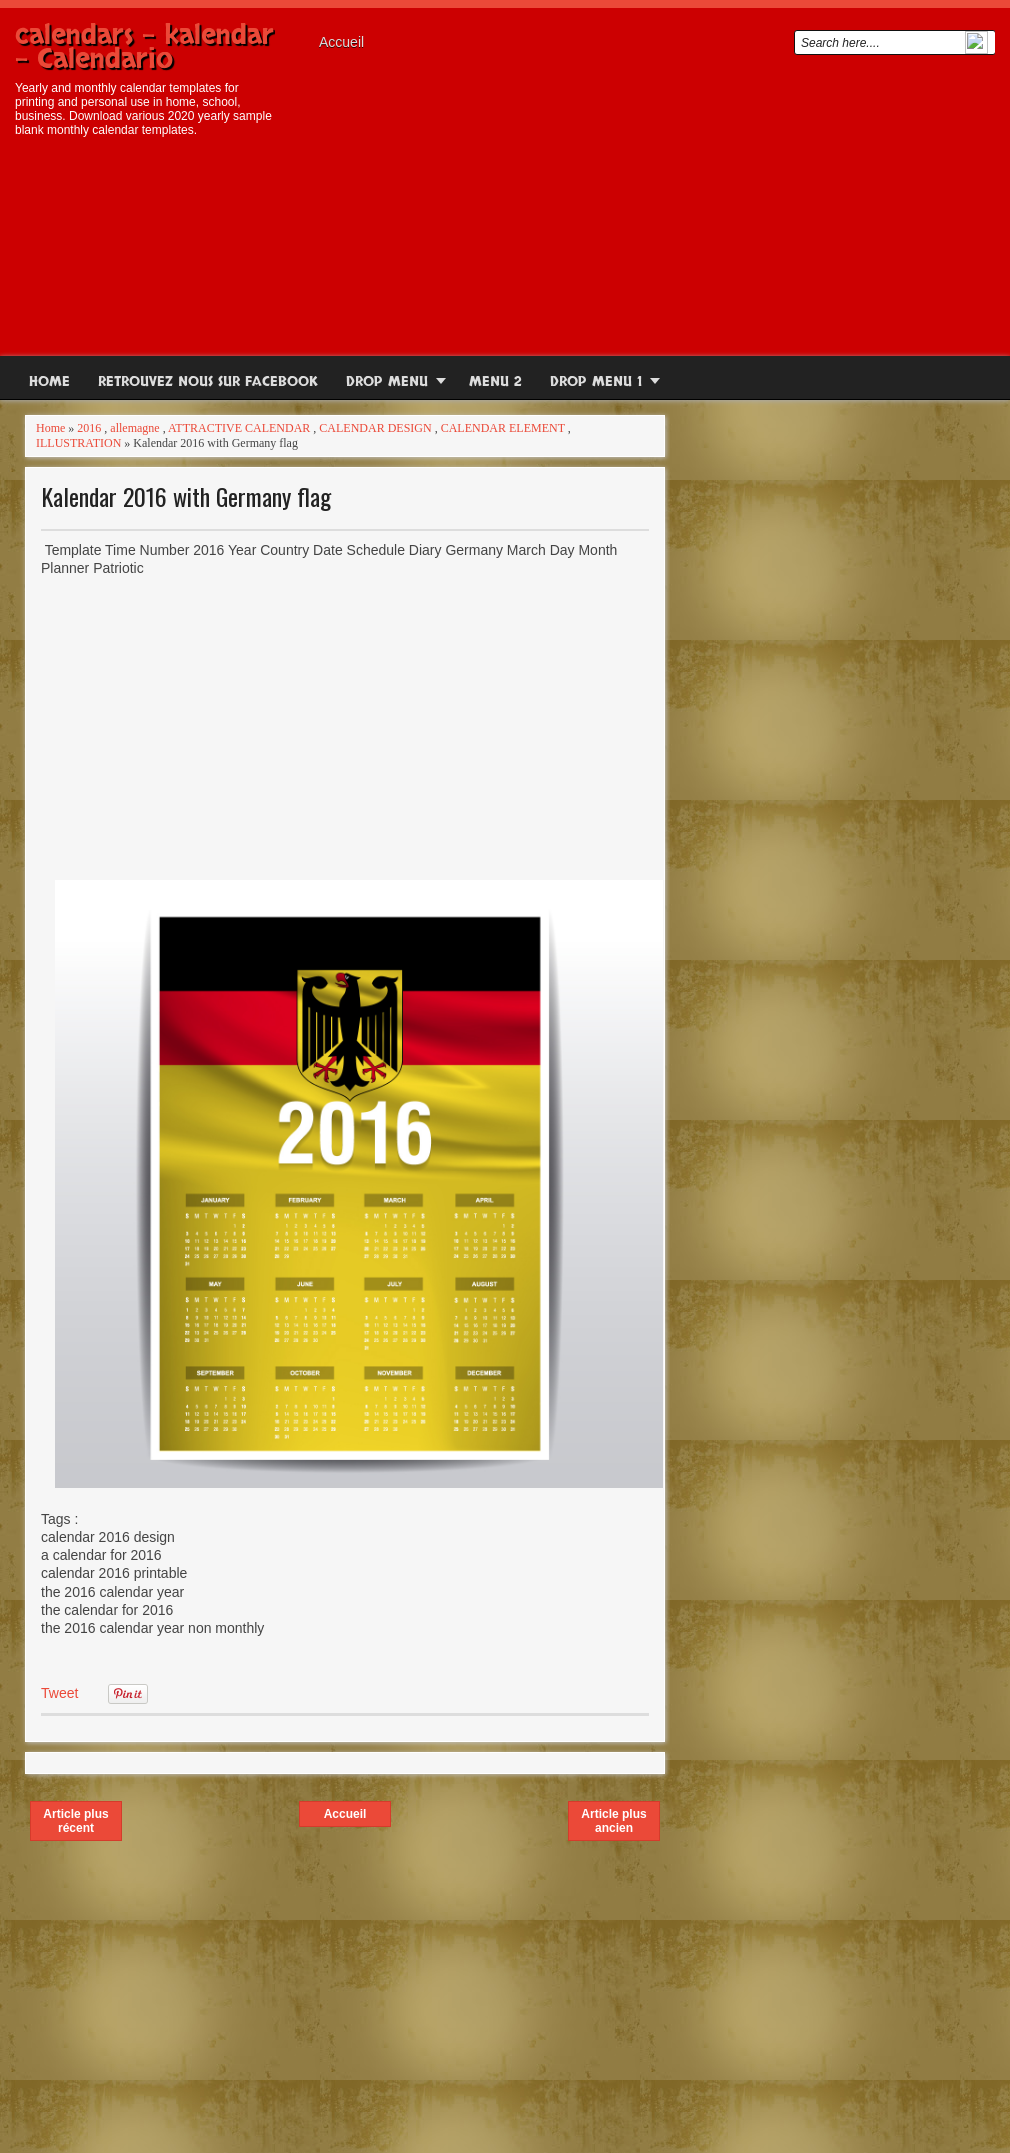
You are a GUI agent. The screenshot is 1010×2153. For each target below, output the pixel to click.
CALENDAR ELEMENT (503, 428)
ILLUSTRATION (78, 443)
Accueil (341, 42)
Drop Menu (387, 381)
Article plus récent (75, 1821)
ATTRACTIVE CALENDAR (239, 428)
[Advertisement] (652, 201)
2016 (89, 428)
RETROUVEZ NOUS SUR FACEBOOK (208, 381)
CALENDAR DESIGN (375, 428)
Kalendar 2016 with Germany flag (186, 496)
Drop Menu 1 (596, 381)
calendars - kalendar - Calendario (144, 47)
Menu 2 (495, 381)
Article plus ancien (613, 1821)
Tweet (59, 1693)
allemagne (134, 428)
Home (49, 381)
